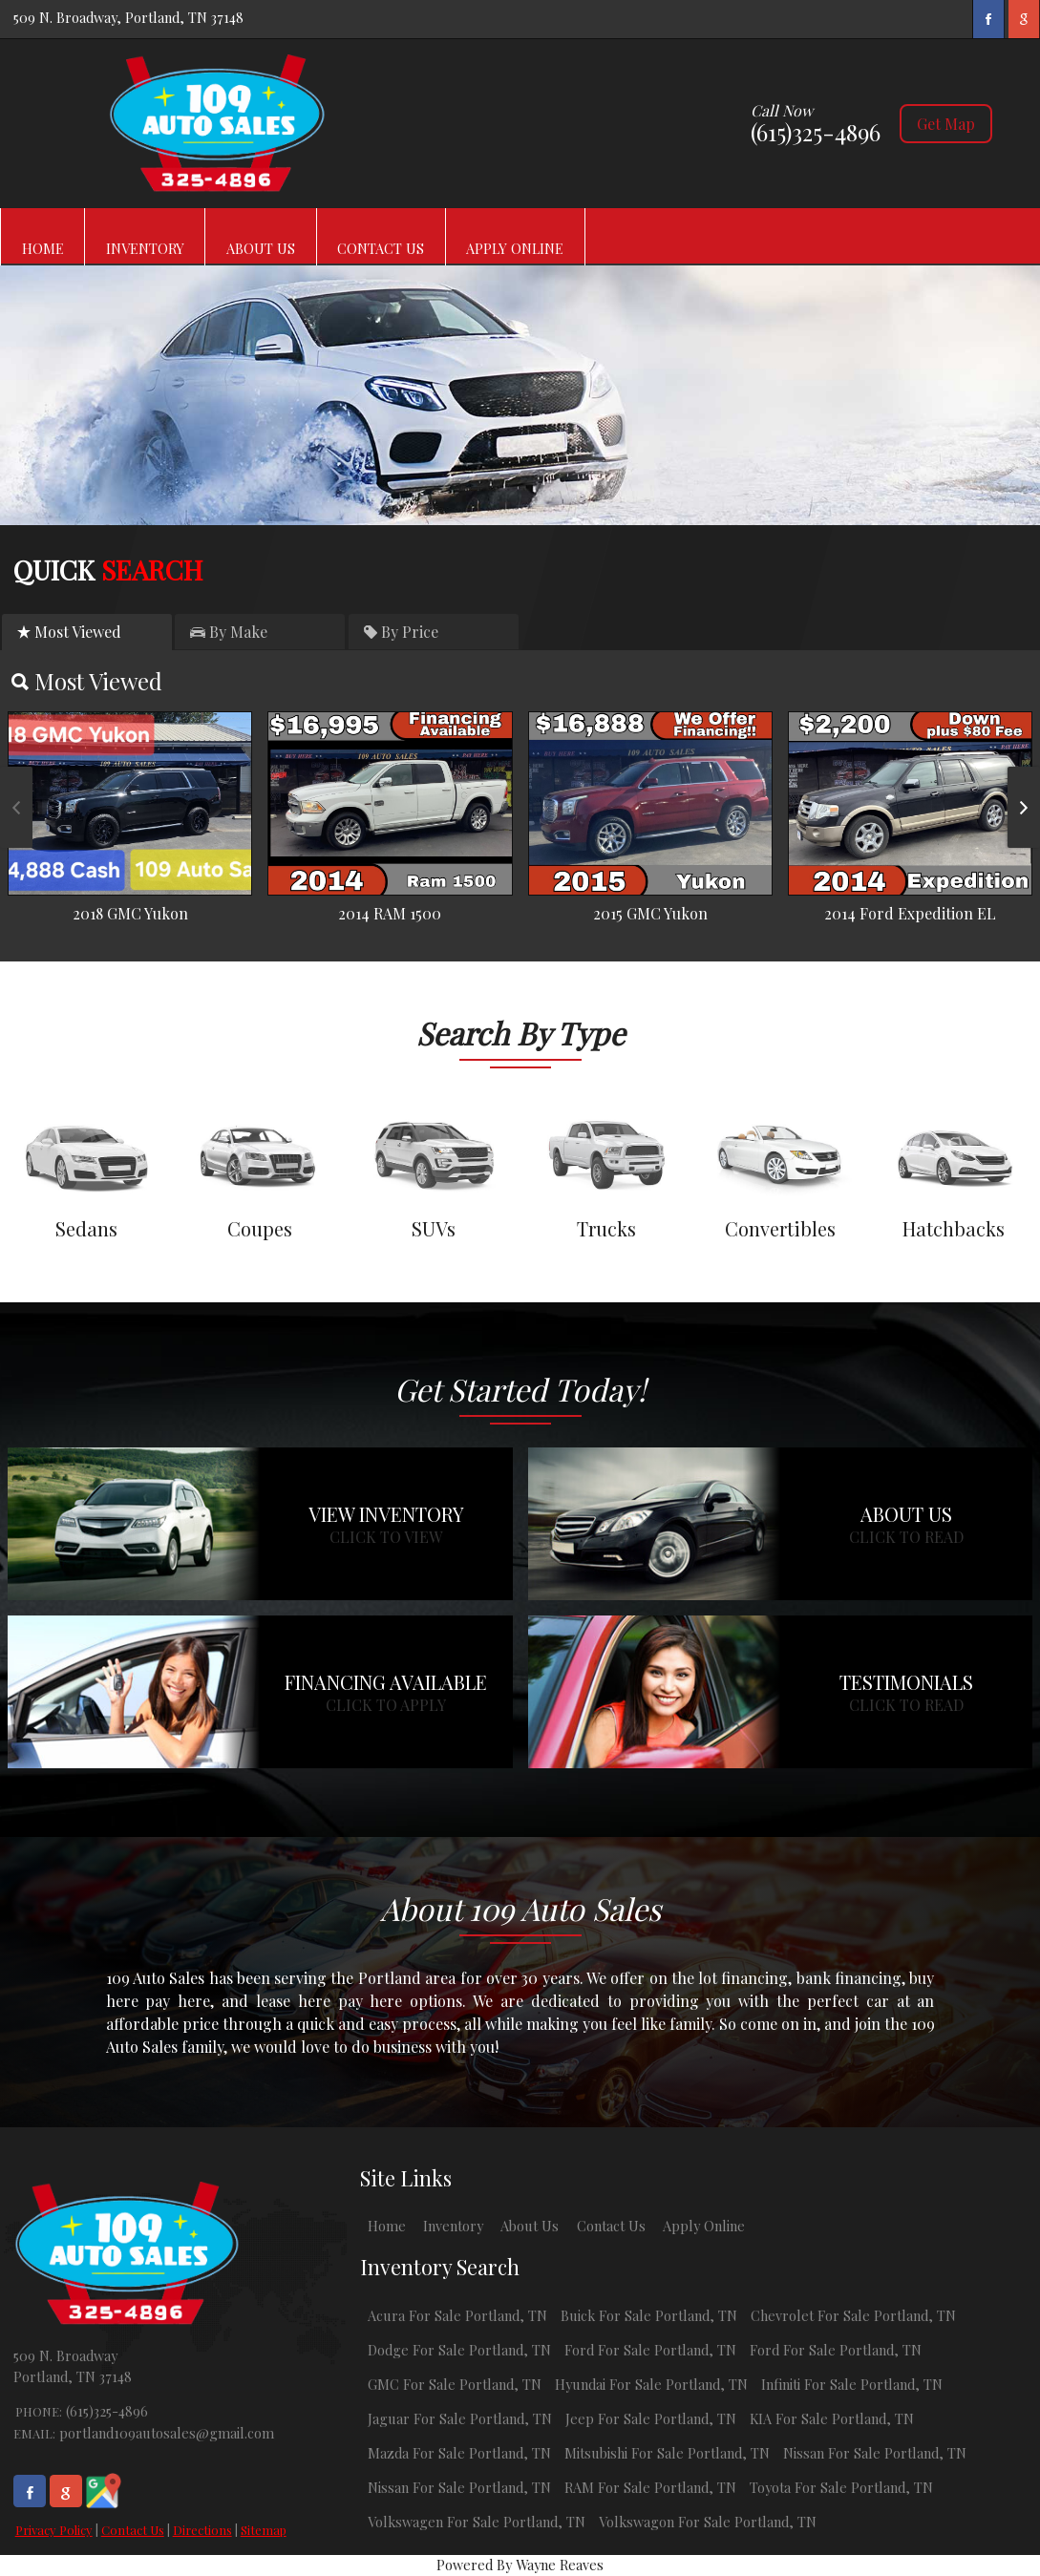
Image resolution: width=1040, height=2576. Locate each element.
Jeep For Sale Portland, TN (650, 2418)
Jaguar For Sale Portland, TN (460, 2418)
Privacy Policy (54, 2530)
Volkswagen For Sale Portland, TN (476, 2521)
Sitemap (264, 2530)
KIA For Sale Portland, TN (832, 2418)
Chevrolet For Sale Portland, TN (853, 2315)
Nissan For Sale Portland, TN (874, 2452)
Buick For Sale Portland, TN (649, 2315)
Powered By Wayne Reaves (520, 2564)
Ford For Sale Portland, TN (650, 2349)
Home (387, 2225)
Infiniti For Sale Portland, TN (852, 2384)
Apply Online (704, 2225)
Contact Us (132, 2530)
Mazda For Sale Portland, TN (459, 2452)
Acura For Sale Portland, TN (457, 2315)
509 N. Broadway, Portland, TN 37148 (128, 17)
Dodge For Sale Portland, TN (459, 2349)
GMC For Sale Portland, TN (454, 2384)
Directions (202, 2530)
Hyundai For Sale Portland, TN (651, 2384)
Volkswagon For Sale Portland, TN (708, 2521)
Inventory (453, 2225)
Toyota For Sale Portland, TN (841, 2487)
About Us (529, 2225)
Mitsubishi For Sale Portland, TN (667, 2452)
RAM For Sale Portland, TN (650, 2487)
